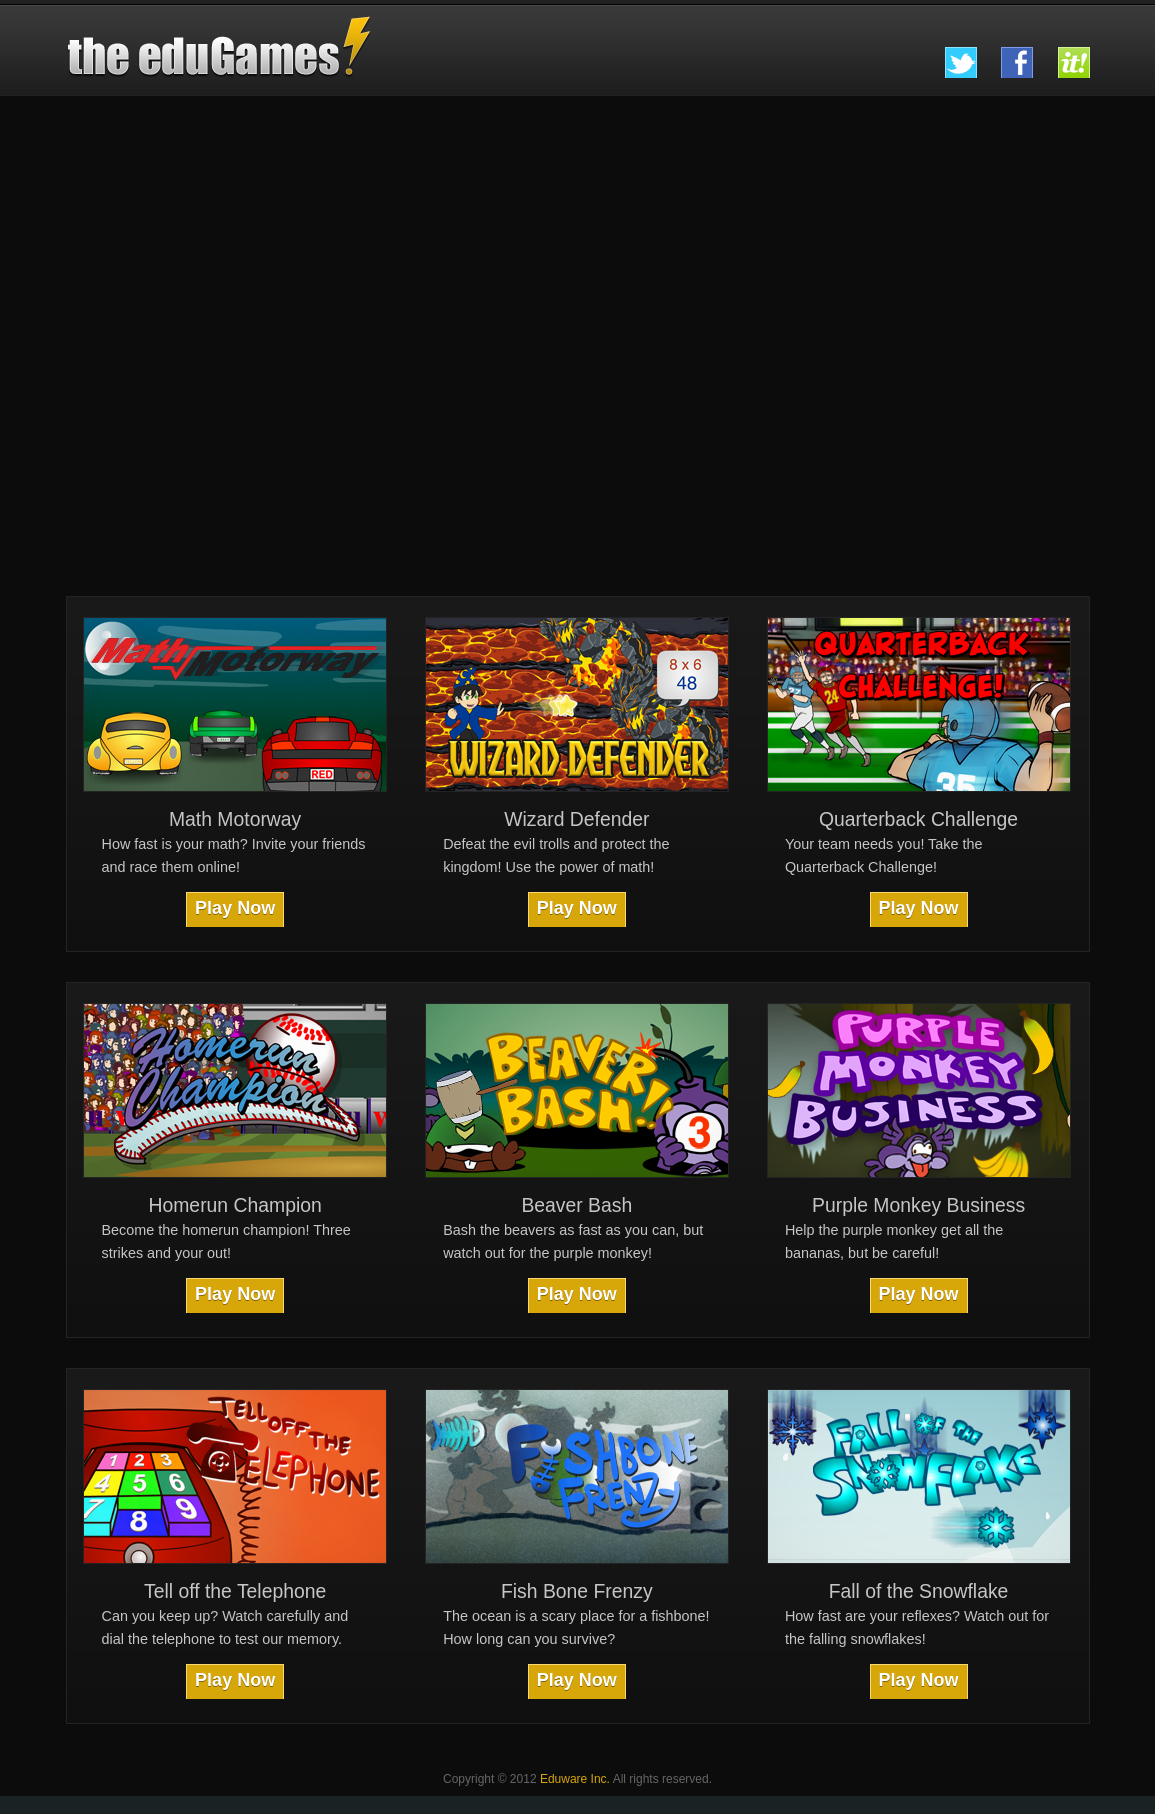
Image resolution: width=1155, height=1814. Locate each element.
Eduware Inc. (575, 1779)
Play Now (235, 908)
